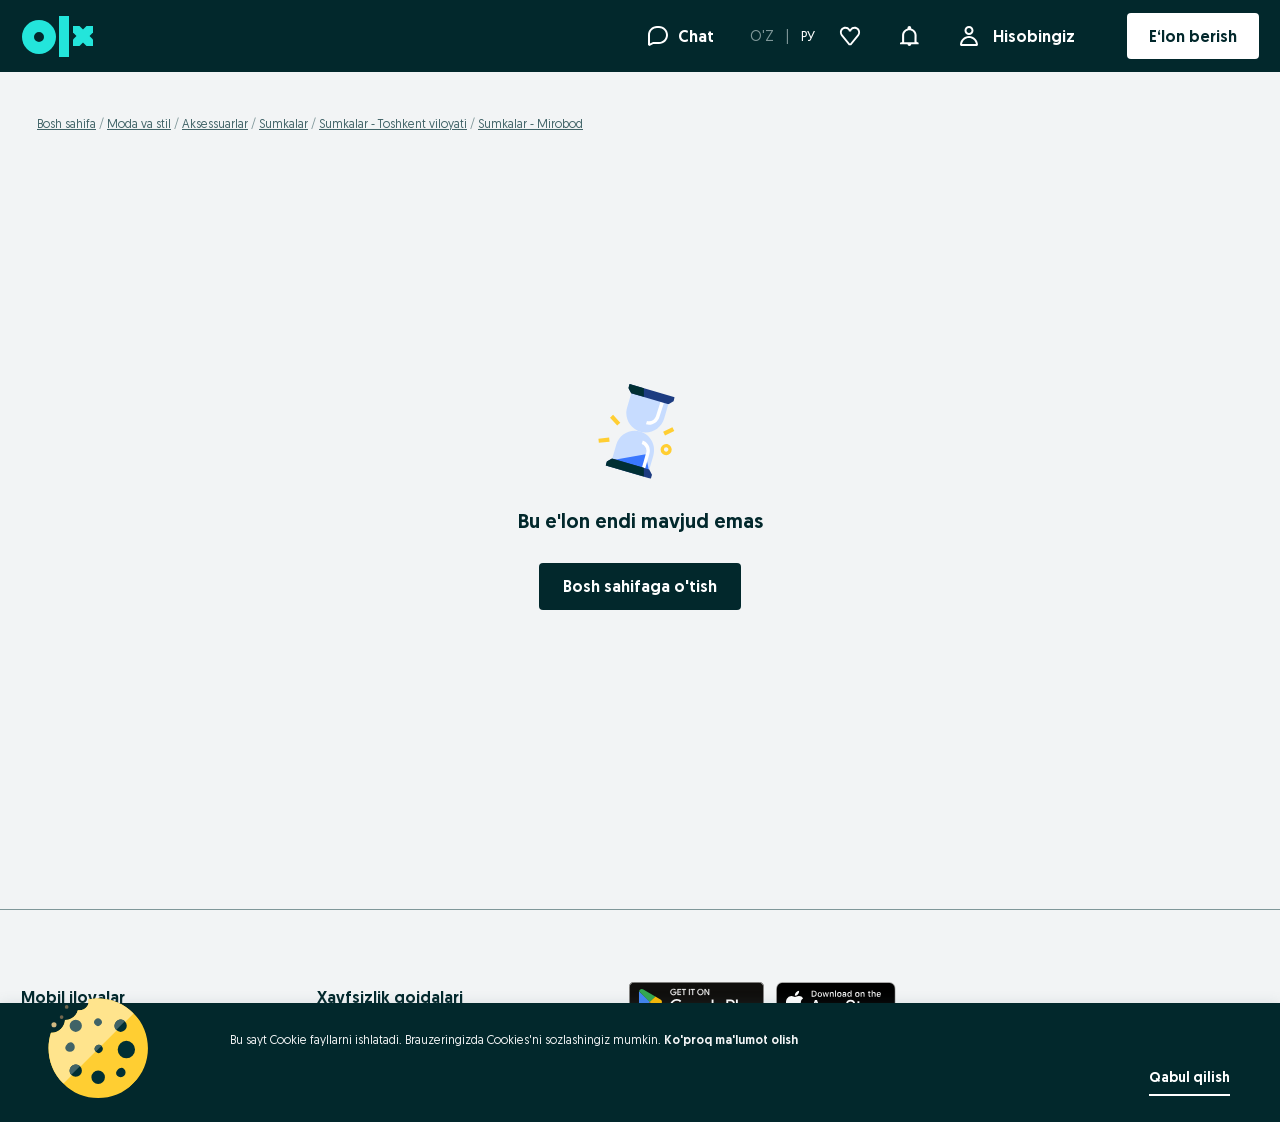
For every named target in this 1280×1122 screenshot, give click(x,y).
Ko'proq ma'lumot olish (731, 1039)
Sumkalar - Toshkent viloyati (393, 123)
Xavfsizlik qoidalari (390, 997)
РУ (808, 36)
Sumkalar (283, 123)
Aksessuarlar (215, 123)
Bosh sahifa (66, 123)
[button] (909, 34)
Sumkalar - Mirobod (530, 123)
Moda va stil (139, 123)
